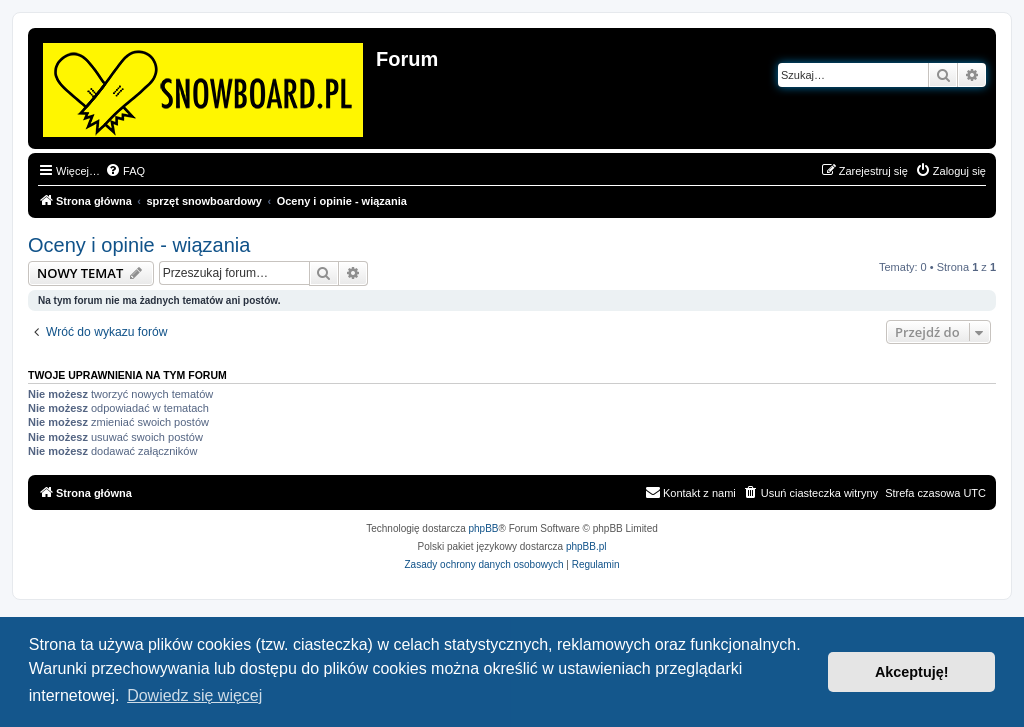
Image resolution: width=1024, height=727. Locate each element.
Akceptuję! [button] (912, 672)
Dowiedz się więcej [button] (194, 695)
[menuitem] (125, 171)
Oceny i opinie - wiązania (139, 245)
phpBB (484, 528)
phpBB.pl (586, 546)
